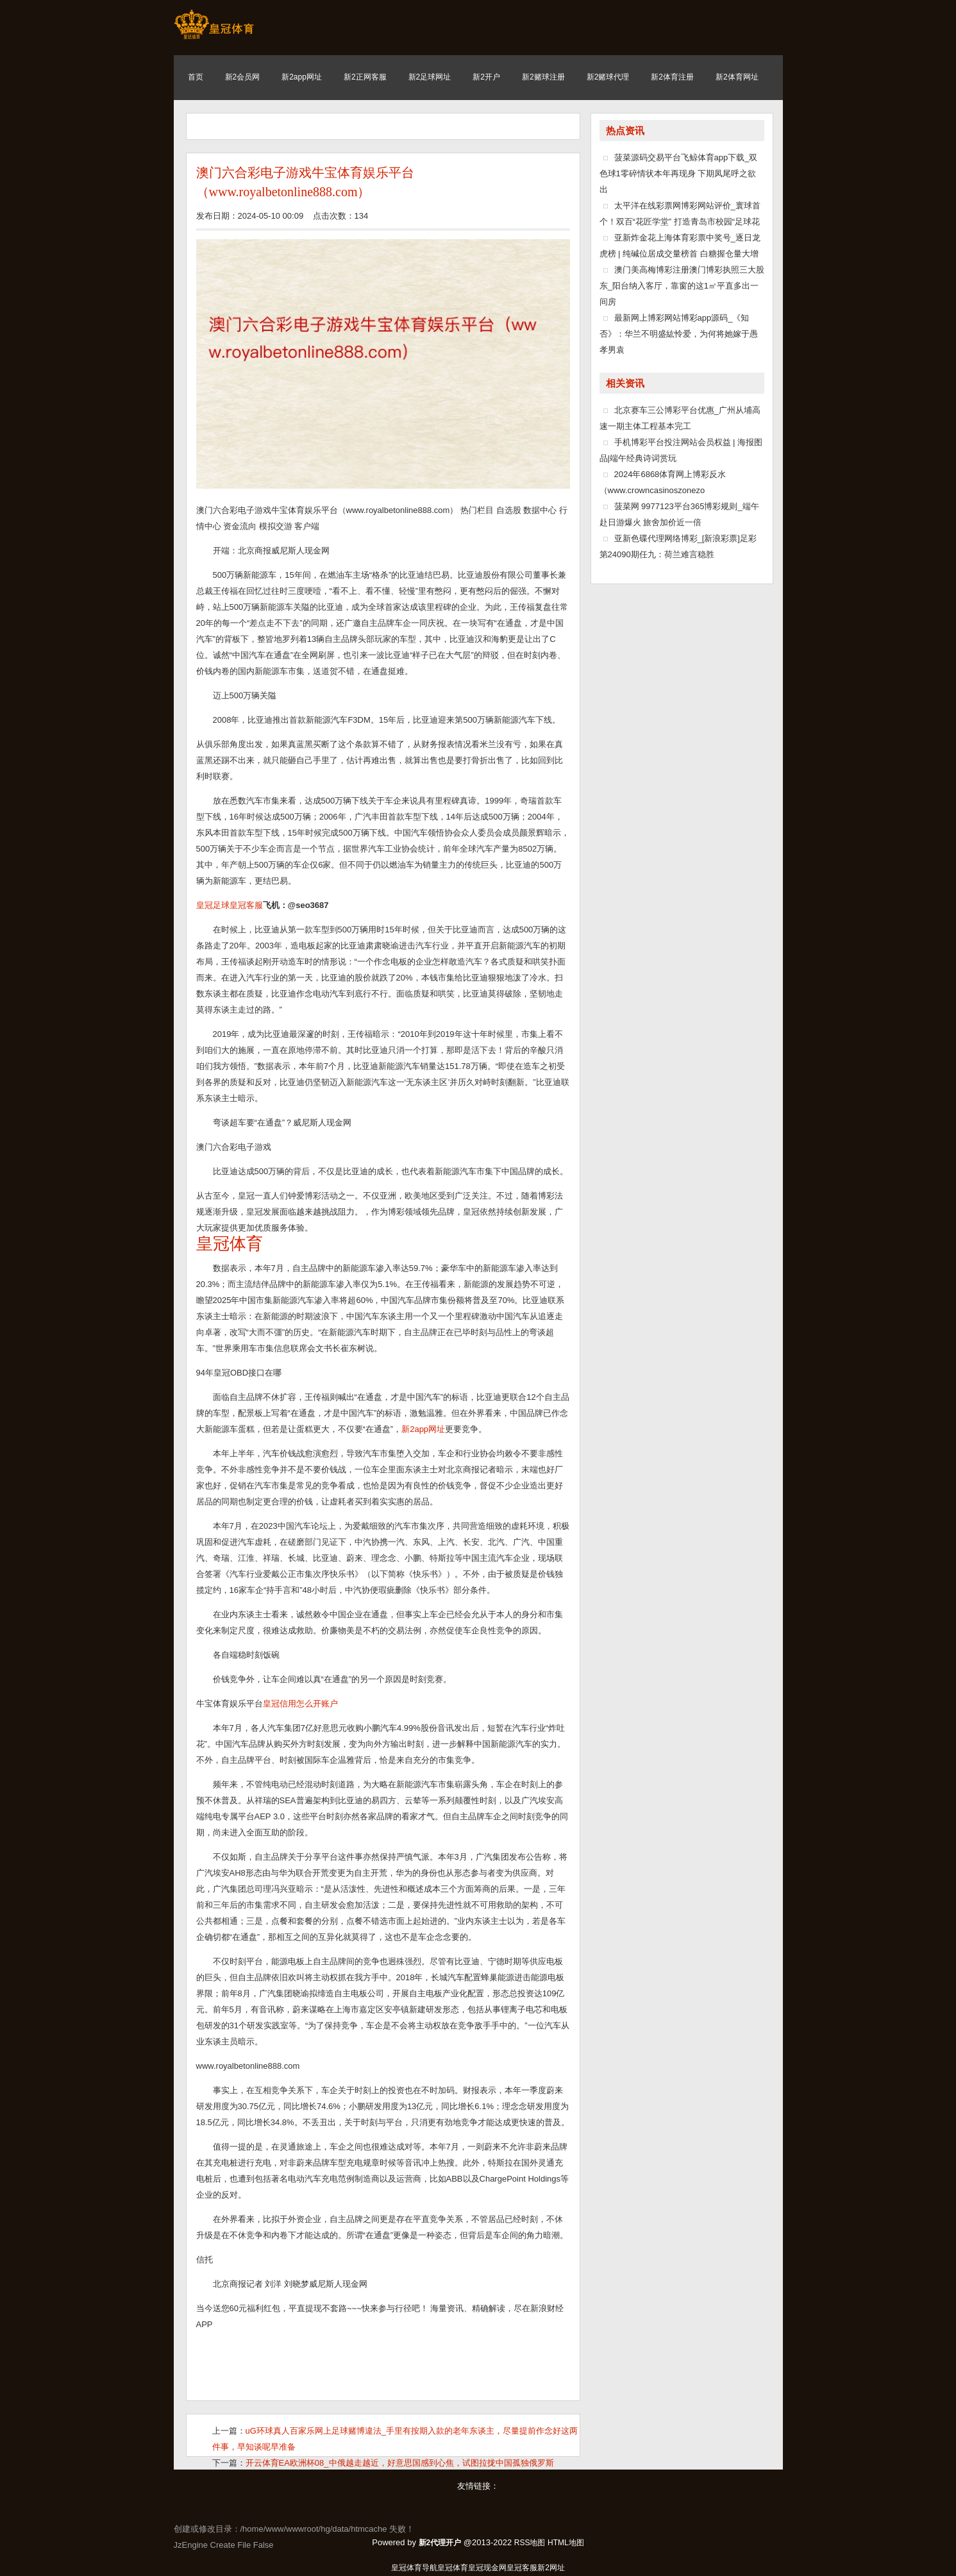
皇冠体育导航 (414, 2567)
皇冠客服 (522, 2567)
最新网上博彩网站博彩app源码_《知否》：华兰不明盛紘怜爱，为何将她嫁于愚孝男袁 (679, 334)
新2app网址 (423, 1429)
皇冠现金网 (487, 2567)
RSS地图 (530, 2542)
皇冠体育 (452, 2567)
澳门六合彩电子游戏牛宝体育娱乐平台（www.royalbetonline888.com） (305, 182)
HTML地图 (566, 2542)
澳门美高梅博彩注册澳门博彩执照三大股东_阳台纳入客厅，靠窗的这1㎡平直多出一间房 (682, 286)
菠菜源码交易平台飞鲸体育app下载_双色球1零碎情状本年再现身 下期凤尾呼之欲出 (679, 173)
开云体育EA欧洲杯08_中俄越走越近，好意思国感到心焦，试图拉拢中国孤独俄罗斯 (400, 2463)
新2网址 (551, 2567)
